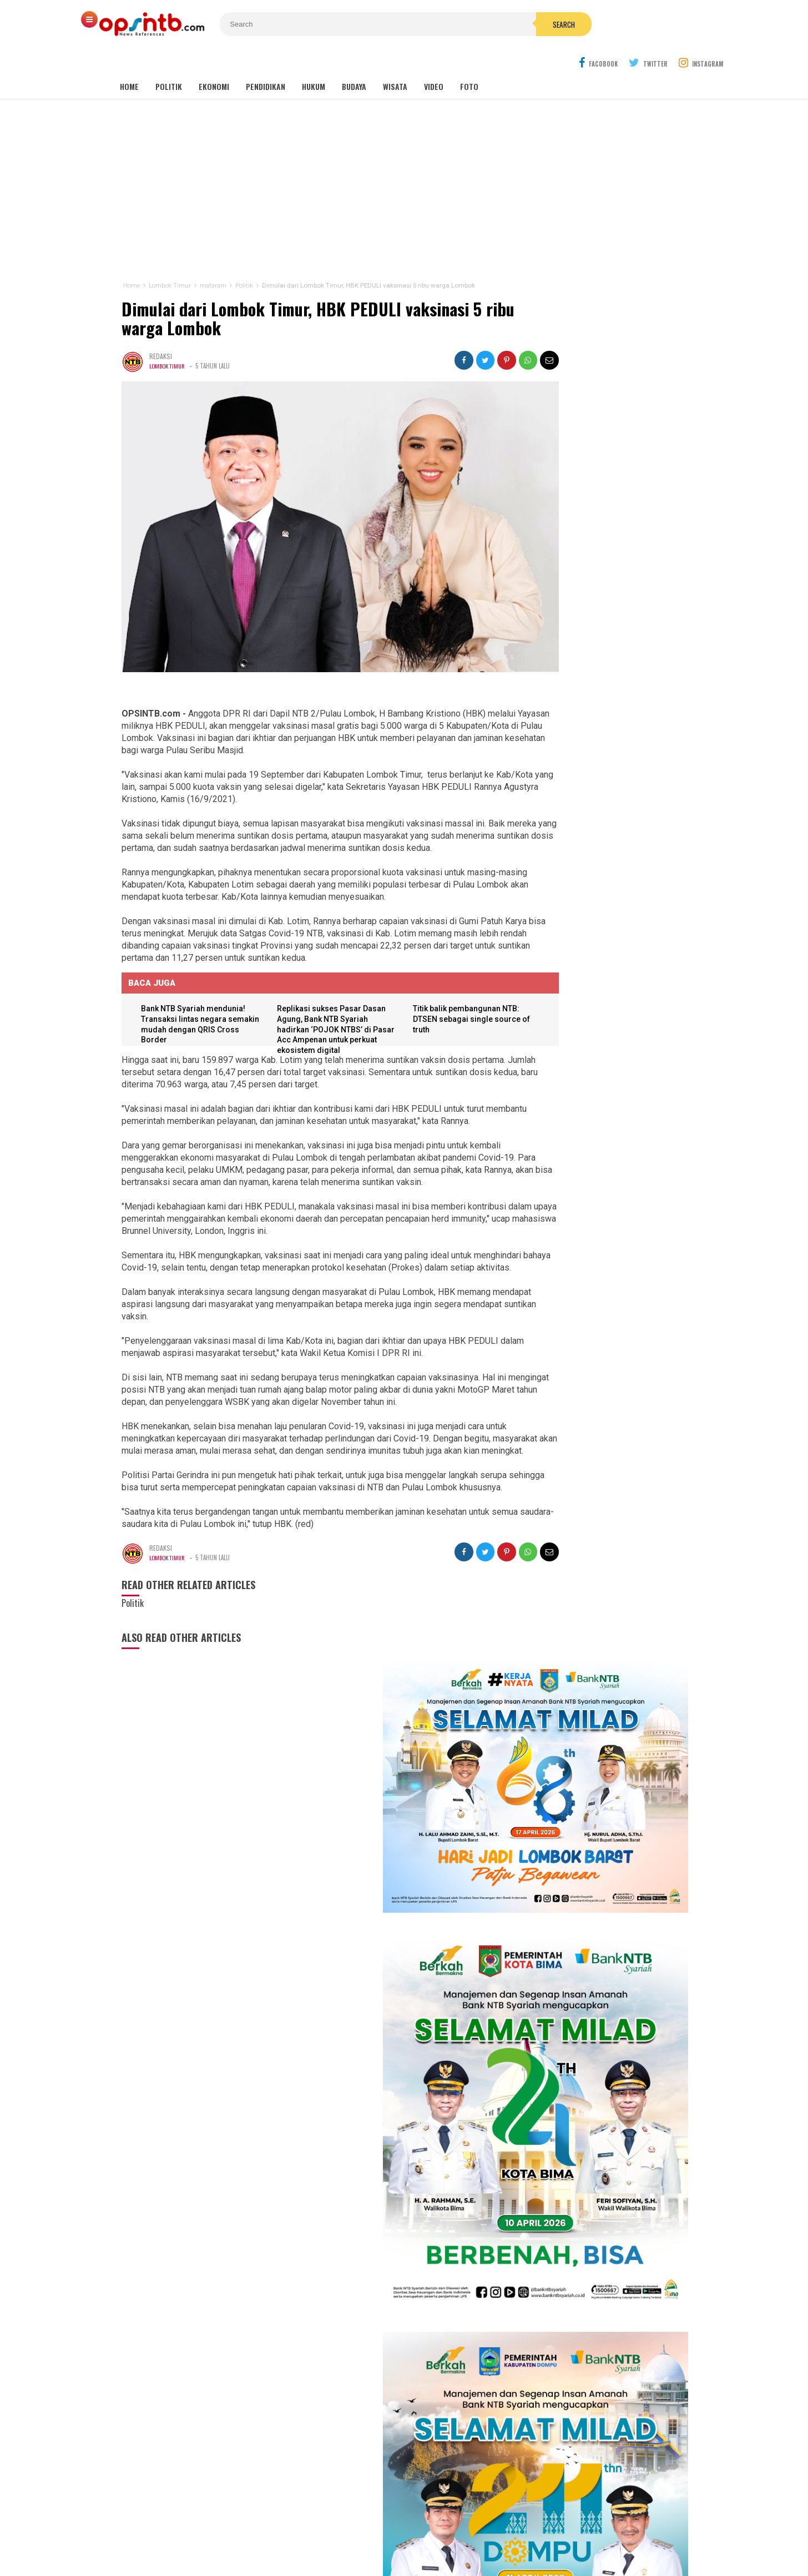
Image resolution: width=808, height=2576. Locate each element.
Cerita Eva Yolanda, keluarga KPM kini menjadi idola (598, 1468)
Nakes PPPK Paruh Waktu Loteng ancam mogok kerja (591, 2015)
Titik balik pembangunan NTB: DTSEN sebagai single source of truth (436, 974)
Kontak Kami (363, 2531)
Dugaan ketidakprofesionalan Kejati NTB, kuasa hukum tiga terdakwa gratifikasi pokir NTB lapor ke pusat (602, 1962)
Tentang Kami (302, 2531)
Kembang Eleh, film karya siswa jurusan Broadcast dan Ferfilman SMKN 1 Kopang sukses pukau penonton (603, 1373)
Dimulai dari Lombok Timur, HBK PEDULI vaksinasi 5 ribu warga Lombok (300, 292)
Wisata (395, 61)
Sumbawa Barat (374, 2396)
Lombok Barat (335, 2385)
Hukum (313, 61)
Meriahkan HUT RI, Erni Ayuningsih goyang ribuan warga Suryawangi (604, 1498)
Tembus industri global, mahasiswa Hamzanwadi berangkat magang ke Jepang (594, 1709)
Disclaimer (512, 2531)
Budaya (354, 61)
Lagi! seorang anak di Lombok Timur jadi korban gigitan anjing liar (596, 1757)
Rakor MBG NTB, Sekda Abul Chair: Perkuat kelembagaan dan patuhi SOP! (593, 1849)
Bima (339, 2396)
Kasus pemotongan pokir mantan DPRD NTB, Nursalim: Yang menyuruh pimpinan (617, 1657)
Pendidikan (265, 61)
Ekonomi (214, 61)
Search (467, 24)
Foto (469, 61)
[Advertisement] (404, 165)
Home (129, 61)
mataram (426, 2373)
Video (433, 61)
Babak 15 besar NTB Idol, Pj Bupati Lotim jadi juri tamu (604, 1407)
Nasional (457, 2373)
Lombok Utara (437, 2385)
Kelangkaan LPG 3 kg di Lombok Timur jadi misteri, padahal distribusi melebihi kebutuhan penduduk (603, 1903)
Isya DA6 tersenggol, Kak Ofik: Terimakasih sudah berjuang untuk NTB (606, 1438)
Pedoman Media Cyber (438, 2531)
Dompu (402, 2385)
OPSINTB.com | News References (395, 2548)
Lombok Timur (167, 340)
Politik (168, 61)
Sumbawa (375, 2385)
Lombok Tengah (385, 2373)
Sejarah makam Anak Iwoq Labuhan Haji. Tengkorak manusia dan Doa (593, 1801)
